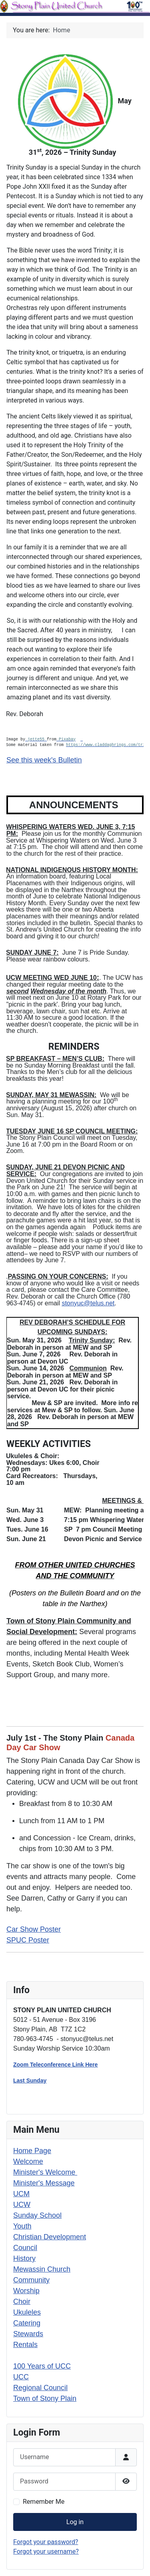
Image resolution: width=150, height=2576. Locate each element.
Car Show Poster (33, 1929)
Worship (26, 2291)
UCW (21, 2205)
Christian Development (49, 2237)
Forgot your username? (46, 2551)
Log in (75, 2522)
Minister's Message (43, 2183)
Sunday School (37, 2215)
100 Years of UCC (42, 2366)
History (24, 2258)
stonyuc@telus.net (88, 1303)
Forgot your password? (45, 2542)
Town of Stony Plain (44, 2398)
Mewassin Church (41, 2269)
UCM (21, 2194)
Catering (26, 2323)
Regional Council (40, 2388)
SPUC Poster (27, 1940)
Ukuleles (27, 2312)
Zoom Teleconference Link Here (55, 2064)
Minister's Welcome (45, 2172)
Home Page (32, 2151)
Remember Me (43, 2501)
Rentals (25, 2345)
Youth (22, 2226)
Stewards (28, 2334)
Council (25, 2248)
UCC (21, 2377)
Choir (21, 2302)
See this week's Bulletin (44, 760)
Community (31, 2280)
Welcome (28, 2161)
